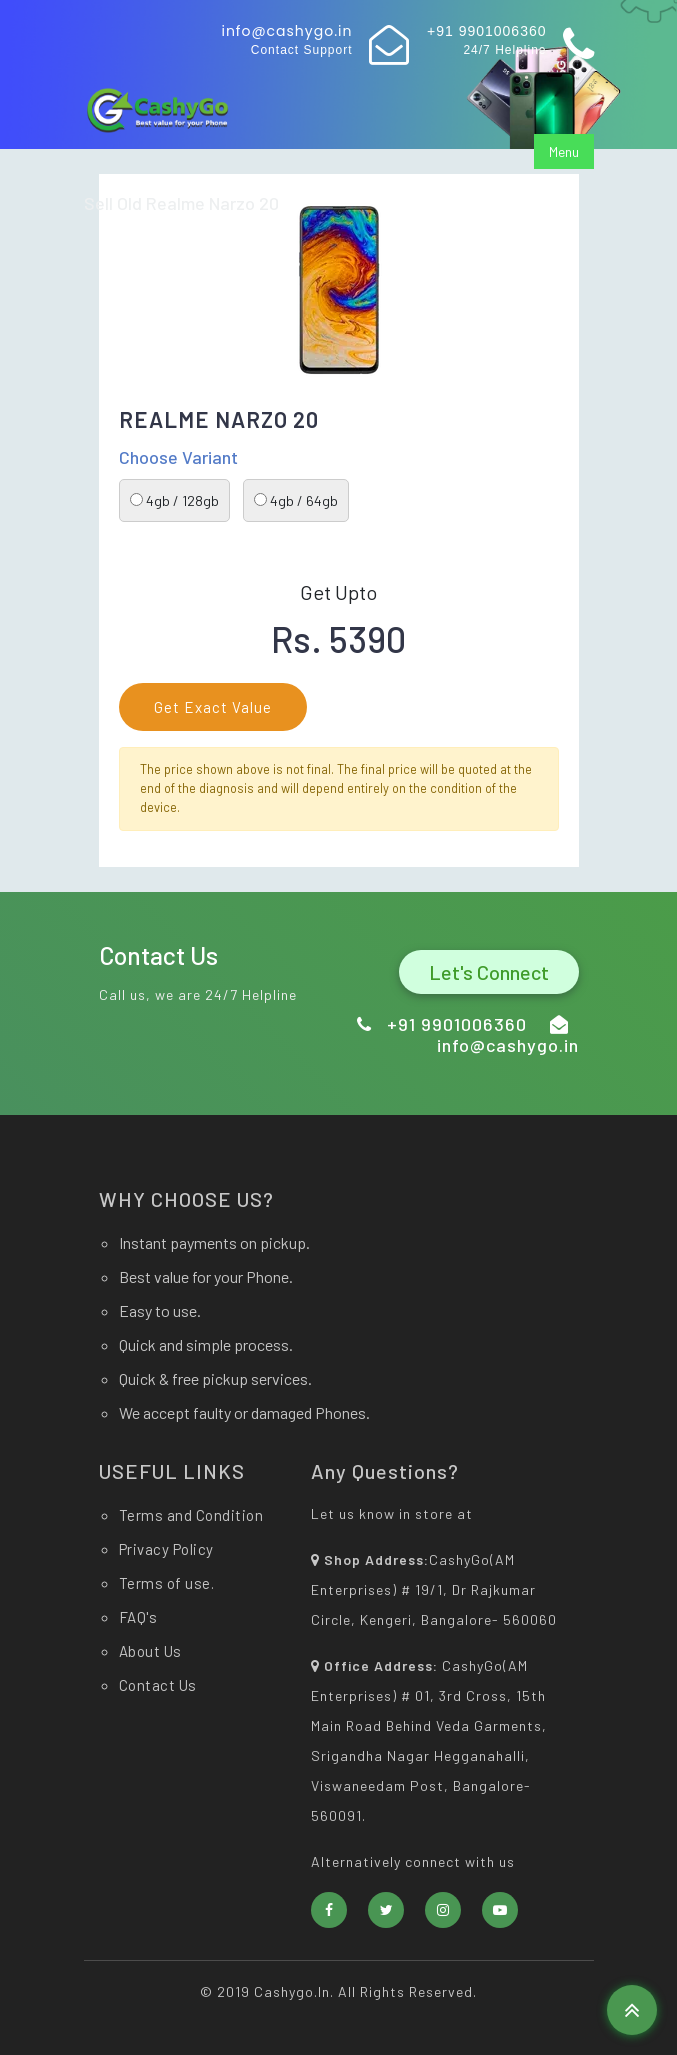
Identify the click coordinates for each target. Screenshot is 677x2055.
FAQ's (138, 1617)
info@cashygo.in (286, 31)
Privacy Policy (166, 1549)
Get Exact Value (213, 707)
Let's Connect (489, 972)
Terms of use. (167, 1583)
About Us (150, 1651)
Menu (564, 151)
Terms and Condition (191, 1515)
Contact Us (158, 1685)
